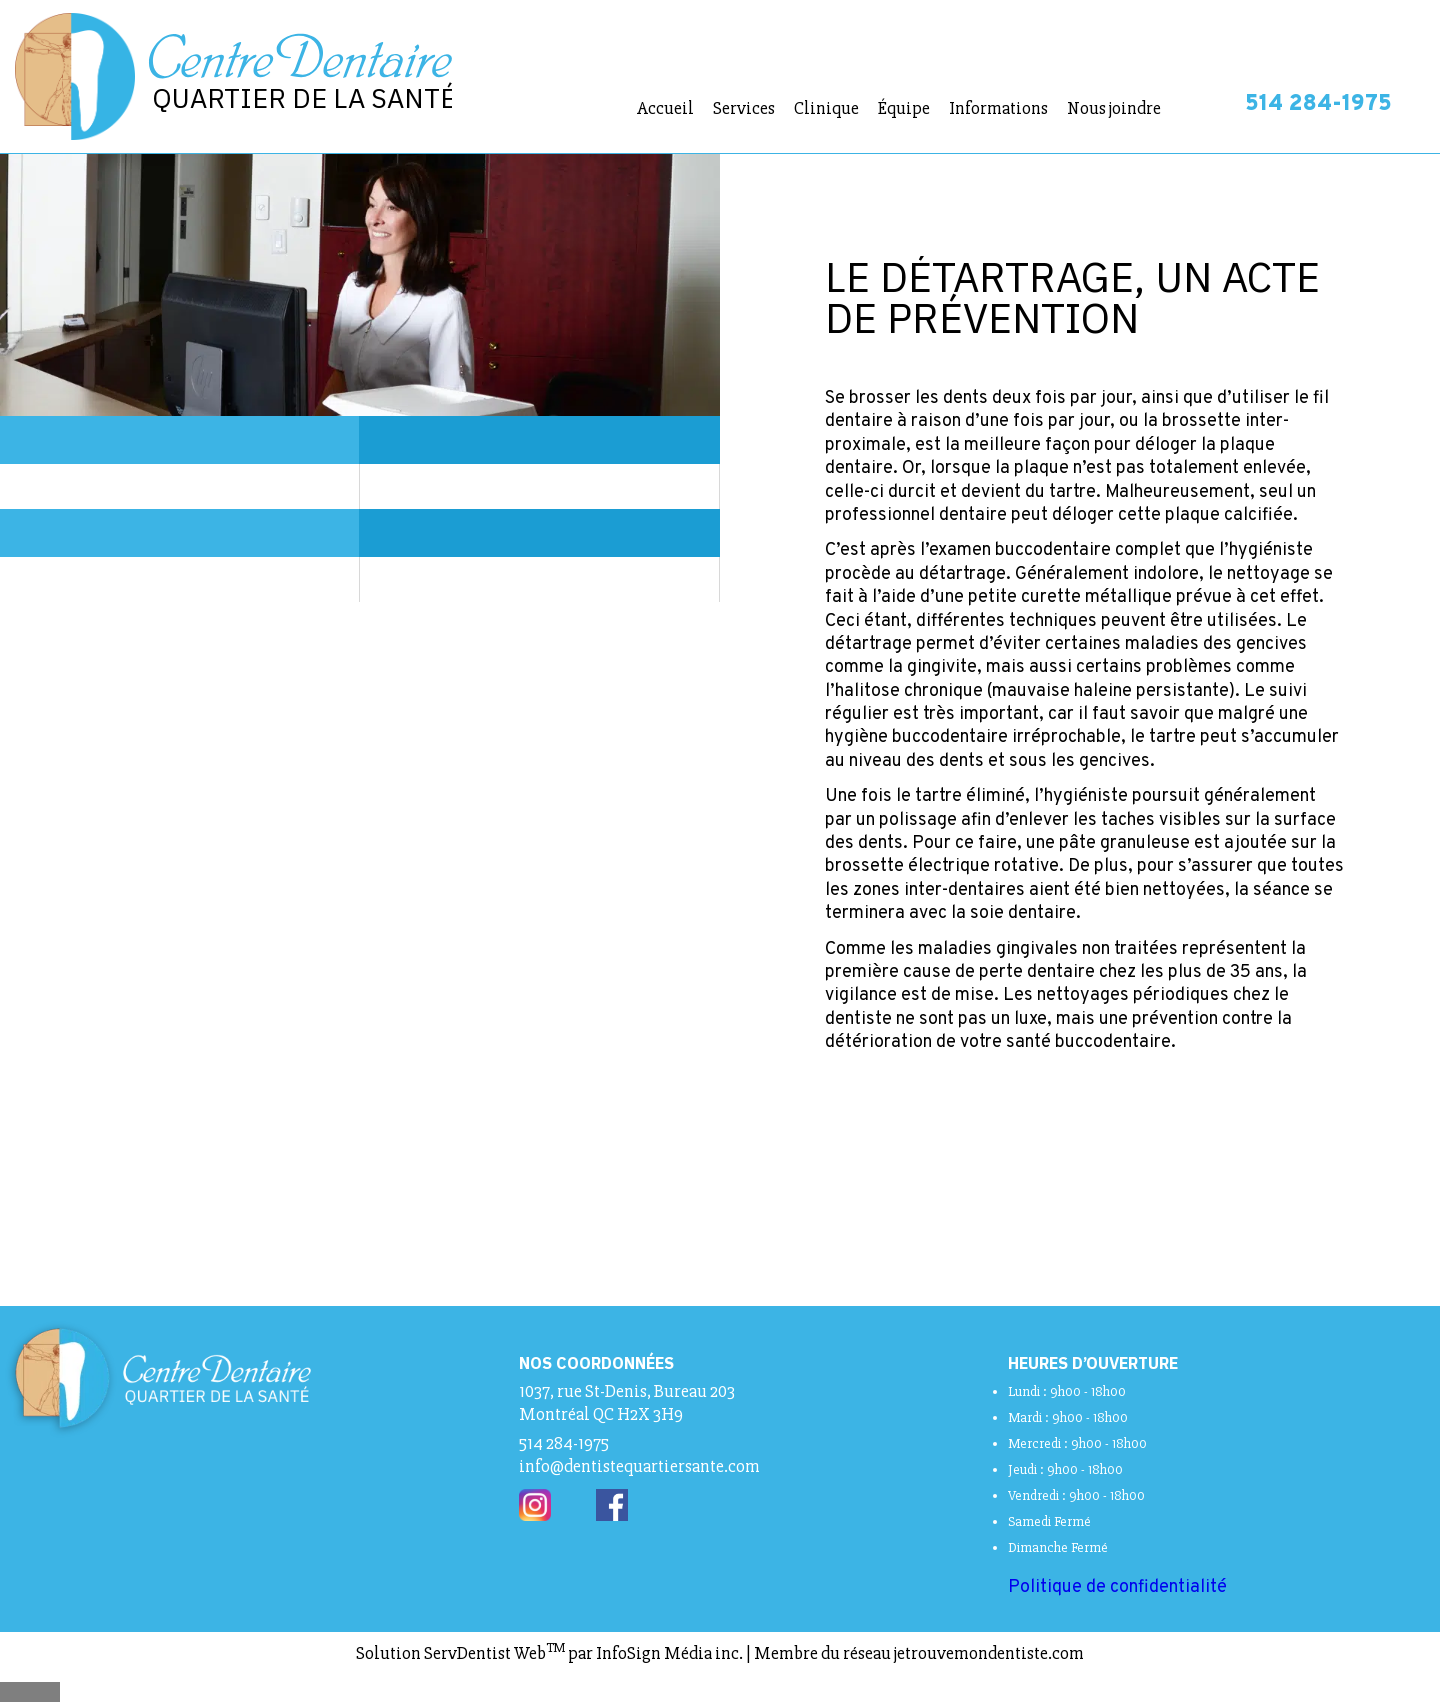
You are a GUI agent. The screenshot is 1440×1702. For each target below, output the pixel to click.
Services (744, 108)
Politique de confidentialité (1117, 1587)
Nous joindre (1114, 108)
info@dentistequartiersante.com (639, 1466)
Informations (998, 108)
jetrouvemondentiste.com (989, 1653)
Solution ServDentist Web (460, 1653)
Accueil (665, 108)
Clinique (826, 108)
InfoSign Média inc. (669, 1653)
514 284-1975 (1318, 104)
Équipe (904, 108)
